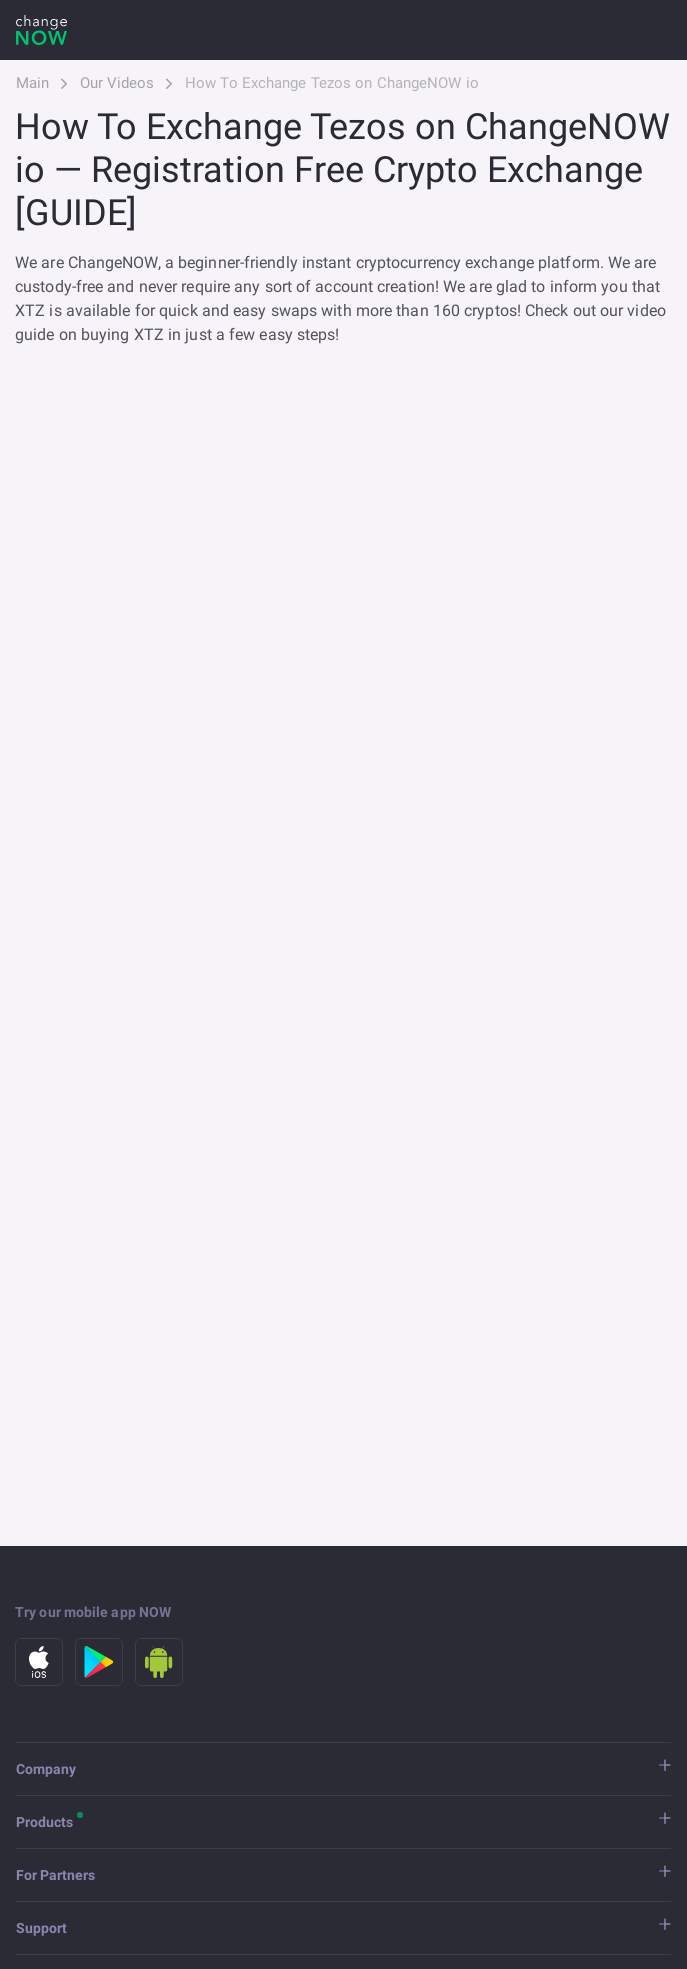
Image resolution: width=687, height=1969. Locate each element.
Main (32, 83)
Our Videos (117, 83)
